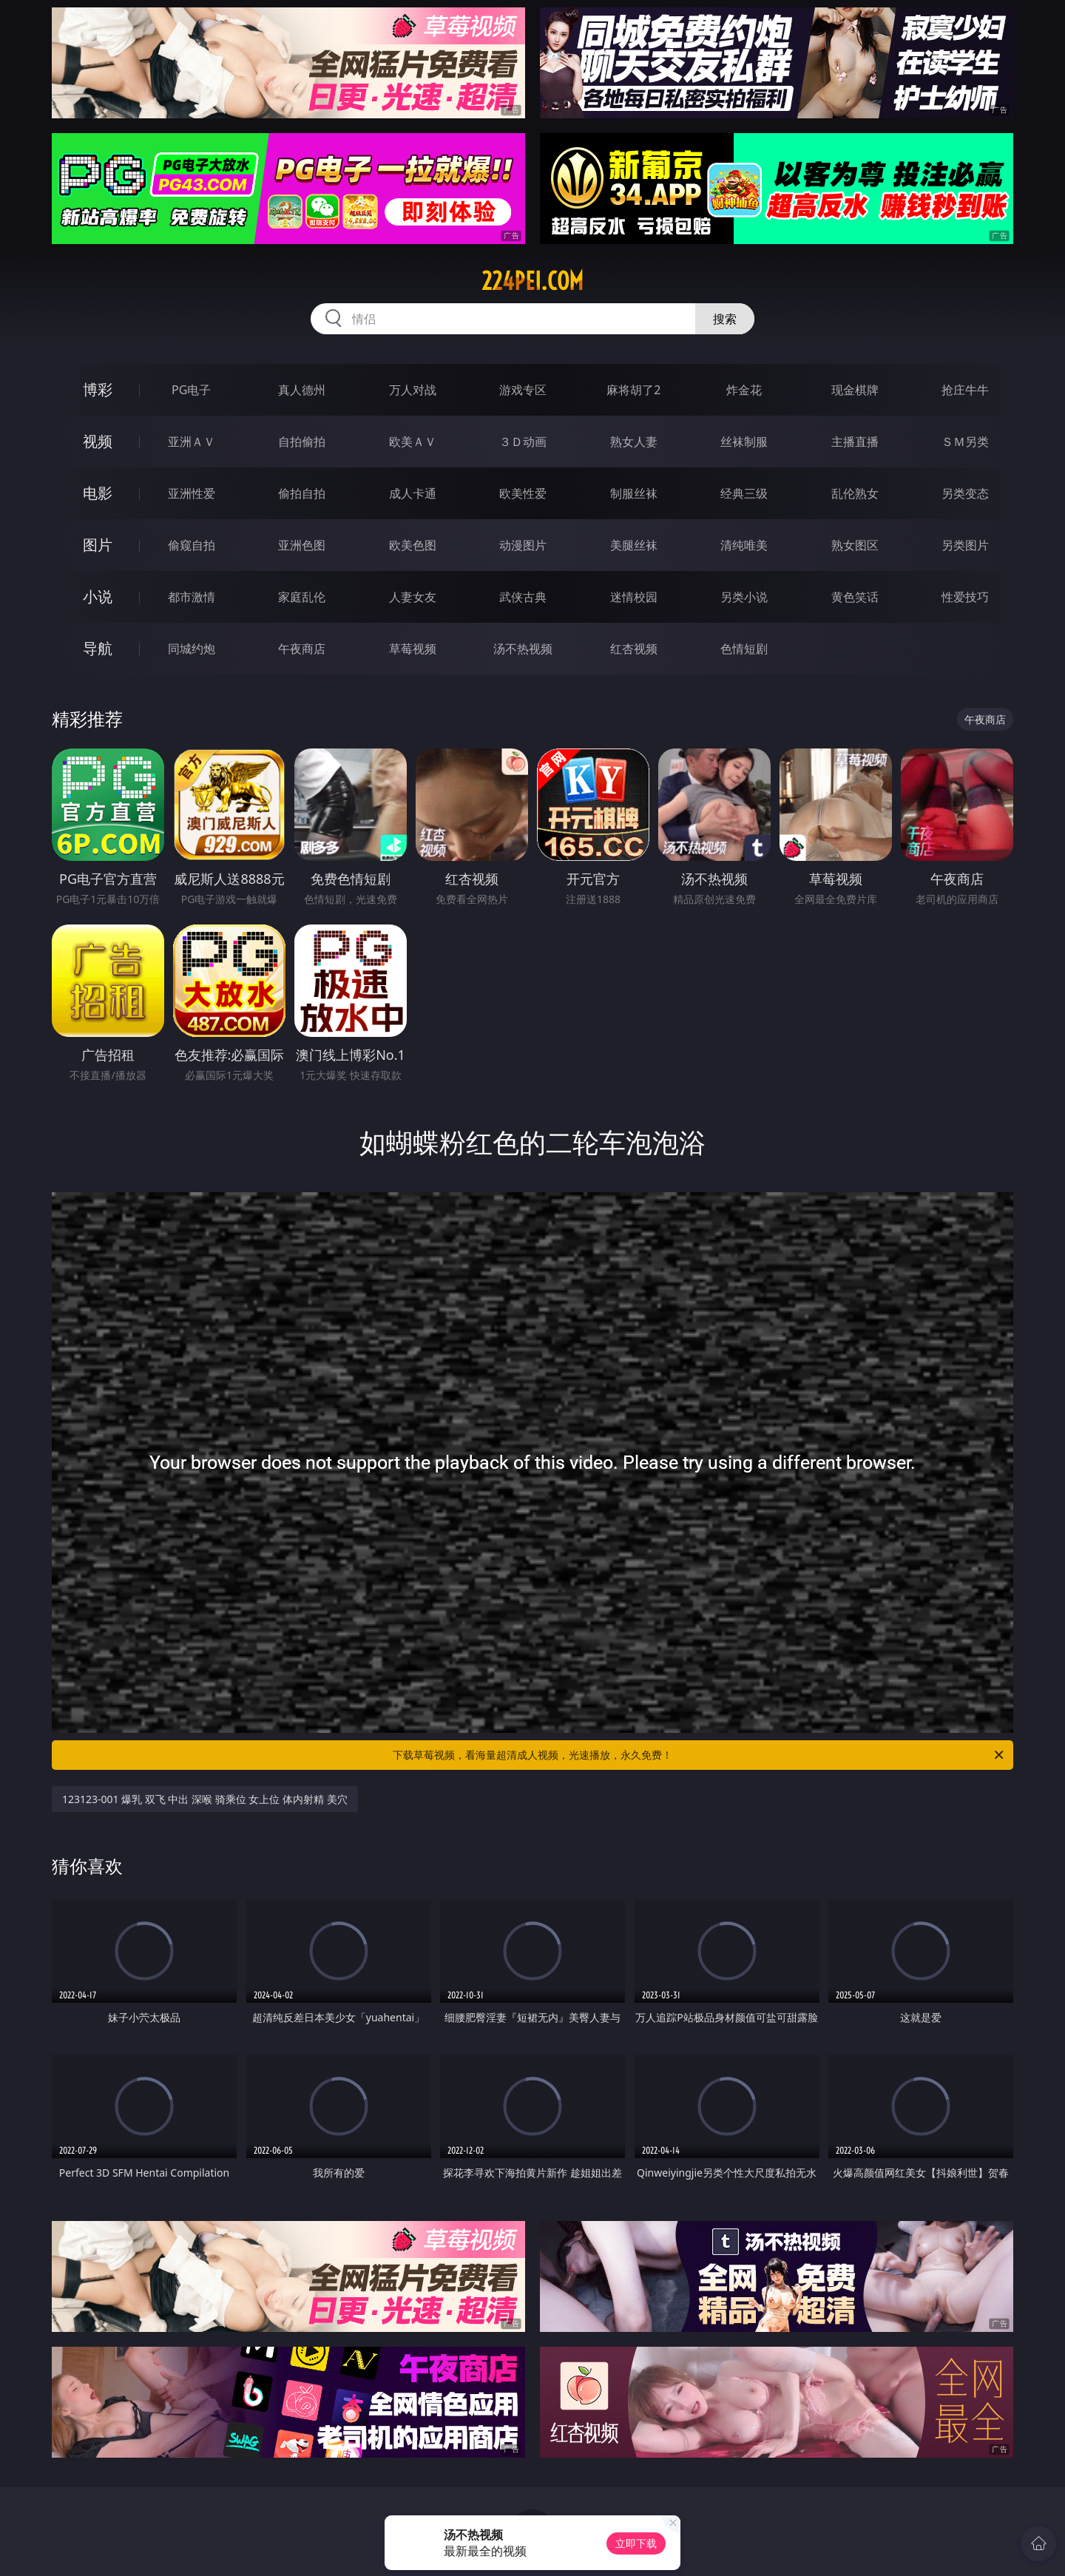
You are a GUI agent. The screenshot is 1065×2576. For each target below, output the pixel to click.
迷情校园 (633, 597)
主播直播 (855, 441)
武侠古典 (523, 597)
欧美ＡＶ (412, 441)
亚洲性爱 (191, 493)
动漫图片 (523, 545)
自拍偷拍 (301, 441)
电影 (97, 493)
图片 (97, 545)
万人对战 (412, 390)
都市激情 (191, 597)
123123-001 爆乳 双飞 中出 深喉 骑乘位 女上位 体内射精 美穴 (205, 1799)
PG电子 (191, 390)
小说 (97, 596)
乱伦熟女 (855, 493)
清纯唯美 (744, 545)
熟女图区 (855, 545)
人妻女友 (412, 597)
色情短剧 (744, 648)
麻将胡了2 (633, 390)
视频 (97, 441)
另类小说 (744, 597)
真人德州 (301, 390)
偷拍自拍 (301, 493)
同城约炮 (191, 648)
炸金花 (744, 390)
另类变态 (965, 493)
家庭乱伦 (301, 597)
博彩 (97, 389)
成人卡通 (412, 493)
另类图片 (965, 545)
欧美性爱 (523, 493)
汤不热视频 (522, 648)
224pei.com (532, 281)
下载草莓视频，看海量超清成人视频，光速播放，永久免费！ (699, 1755)
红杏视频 (633, 648)
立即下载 (636, 2543)
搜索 (725, 319)
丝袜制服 (744, 441)
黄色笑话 (855, 597)
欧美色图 (412, 545)
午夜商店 (301, 648)
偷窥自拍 (191, 545)
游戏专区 (523, 390)
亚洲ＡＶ (191, 441)
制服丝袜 (633, 493)
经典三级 (744, 493)
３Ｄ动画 (523, 441)
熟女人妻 (633, 441)
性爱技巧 (965, 597)
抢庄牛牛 (965, 390)
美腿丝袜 (633, 545)
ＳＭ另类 (965, 441)
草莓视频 (412, 648)
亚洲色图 (301, 545)
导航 (97, 648)
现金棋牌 (855, 390)
